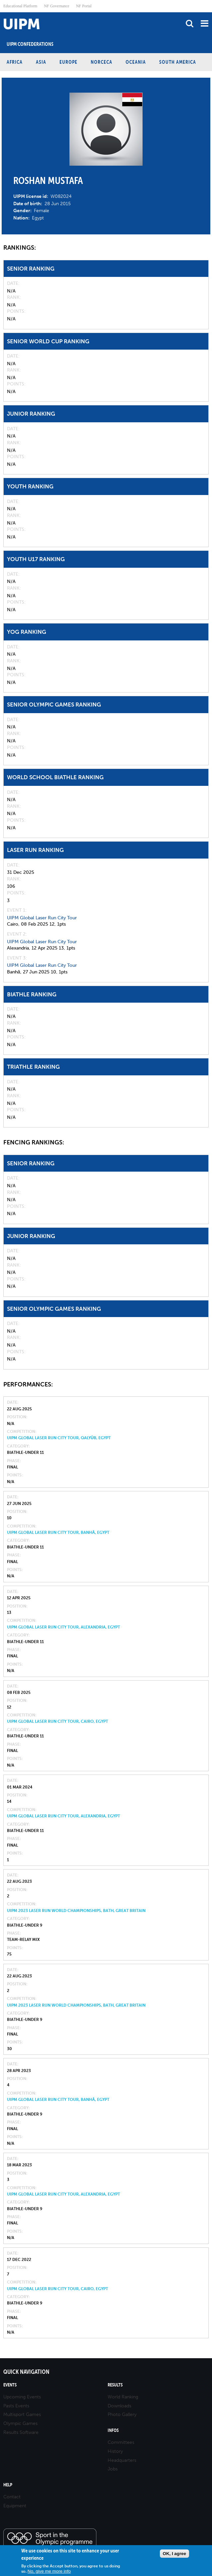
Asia (41, 62)
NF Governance (56, 6)
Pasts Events (16, 2406)
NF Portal (84, 6)
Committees (121, 2442)
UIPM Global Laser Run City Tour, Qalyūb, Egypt (59, 1438)
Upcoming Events (22, 2397)
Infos (113, 2430)
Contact (12, 2497)
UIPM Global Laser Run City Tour (42, 918)
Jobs (113, 2469)
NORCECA (101, 62)
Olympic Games (20, 2423)
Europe (68, 62)
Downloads (119, 2406)
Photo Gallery (122, 2414)
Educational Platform (20, 6)
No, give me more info (49, 2571)
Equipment (14, 2506)
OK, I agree (174, 2553)
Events (10, 2385)
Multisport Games (22, 2414)
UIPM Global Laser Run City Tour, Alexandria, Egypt (63, 1627)
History (115, 2451)
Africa (15, 62)
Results (115, 2385)
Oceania (136, 62)
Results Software (21, 2432)
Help (7, 2485)
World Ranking (123, 2397)
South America (177, 62)
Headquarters (122, 2460)
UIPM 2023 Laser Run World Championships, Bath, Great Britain (76, 1910)
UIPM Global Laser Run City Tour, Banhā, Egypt (58, 1532)
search (189, 23)
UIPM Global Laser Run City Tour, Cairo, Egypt (57, 1721)
